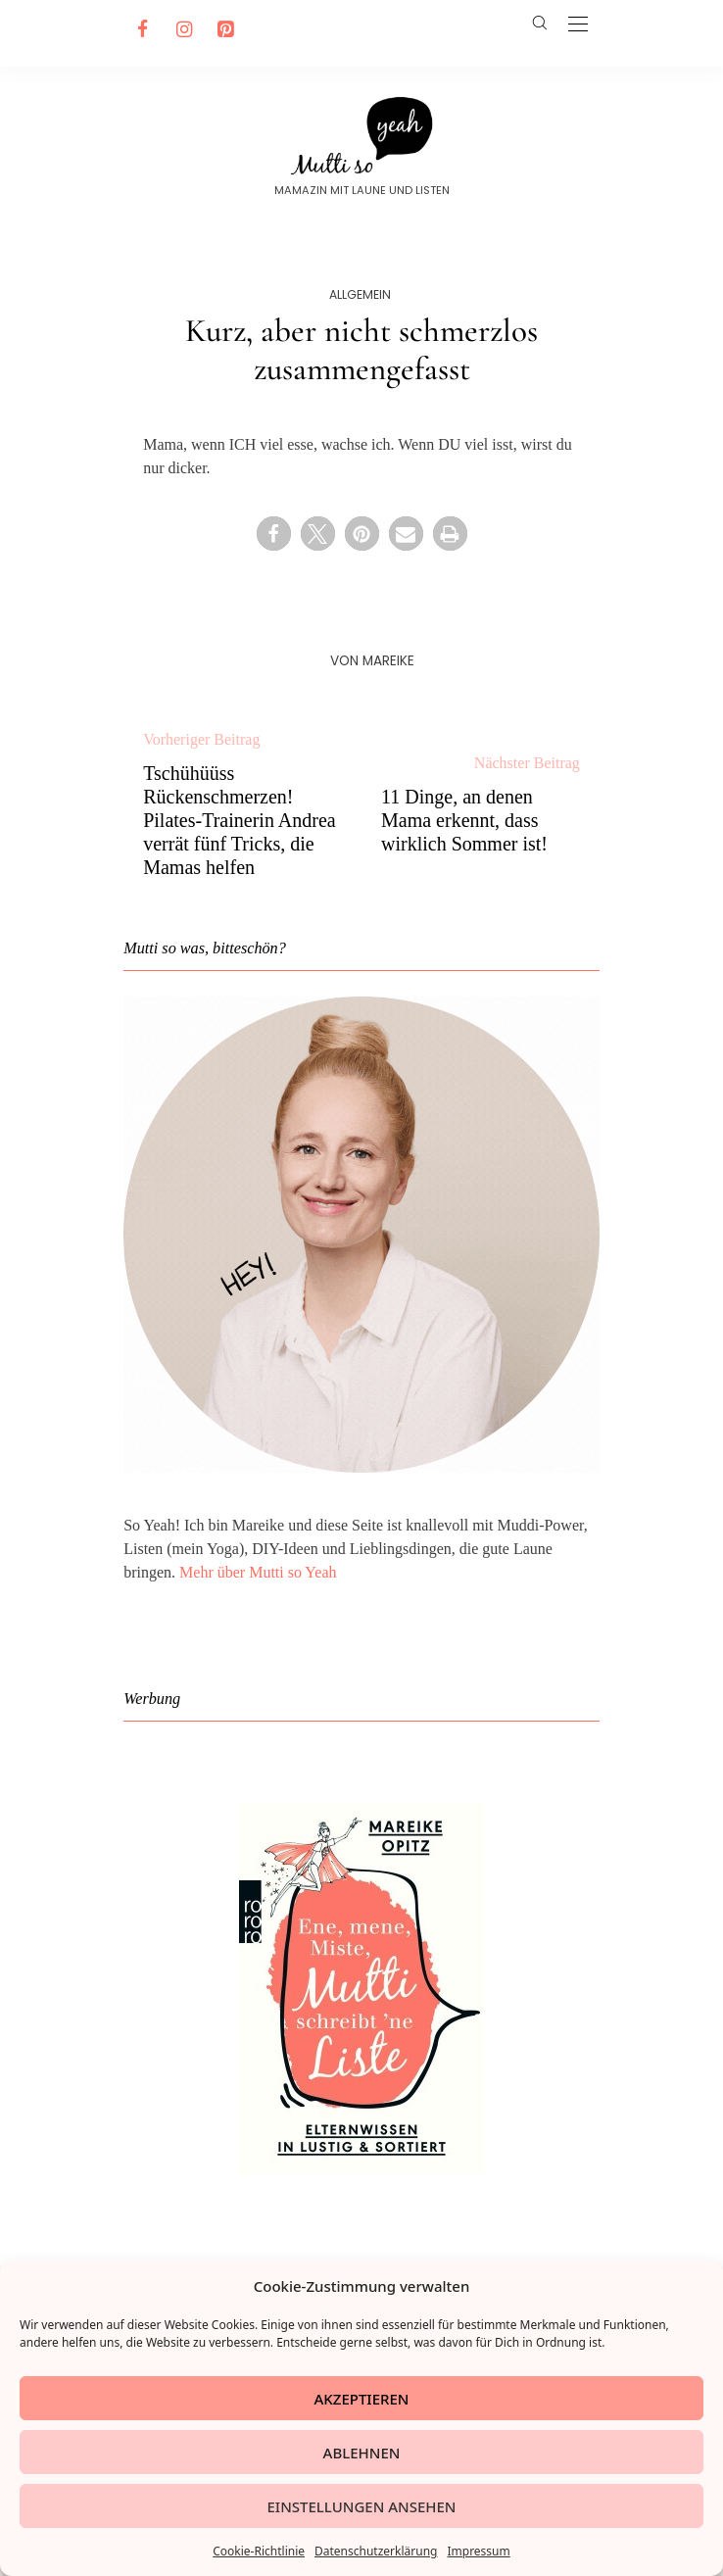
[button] (274, 533)
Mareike (388, 661)
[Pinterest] (222, 29)
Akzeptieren (362, 2398)
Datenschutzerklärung (375, 2551)
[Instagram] (181, 29)
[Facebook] (140, 29)
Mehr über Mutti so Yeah (257, 1572)
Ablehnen (362, 2452)
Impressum (478, 2551)
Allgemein (360, 294)
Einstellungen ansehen (361, 2506)
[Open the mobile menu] (578, 25)
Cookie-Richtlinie (259, 2551)
